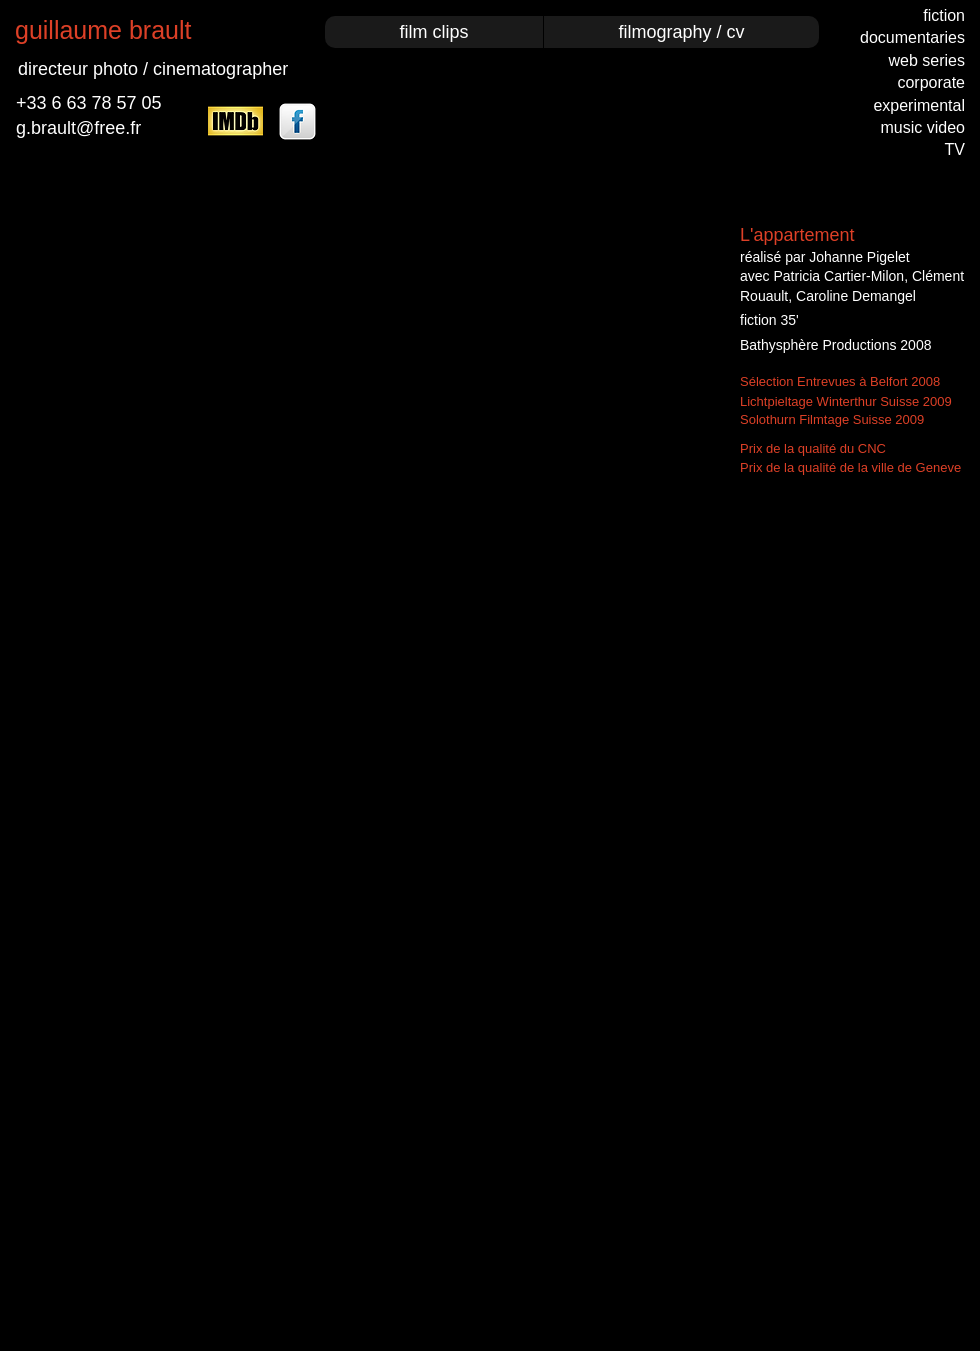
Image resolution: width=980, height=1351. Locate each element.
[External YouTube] (366, 440)
